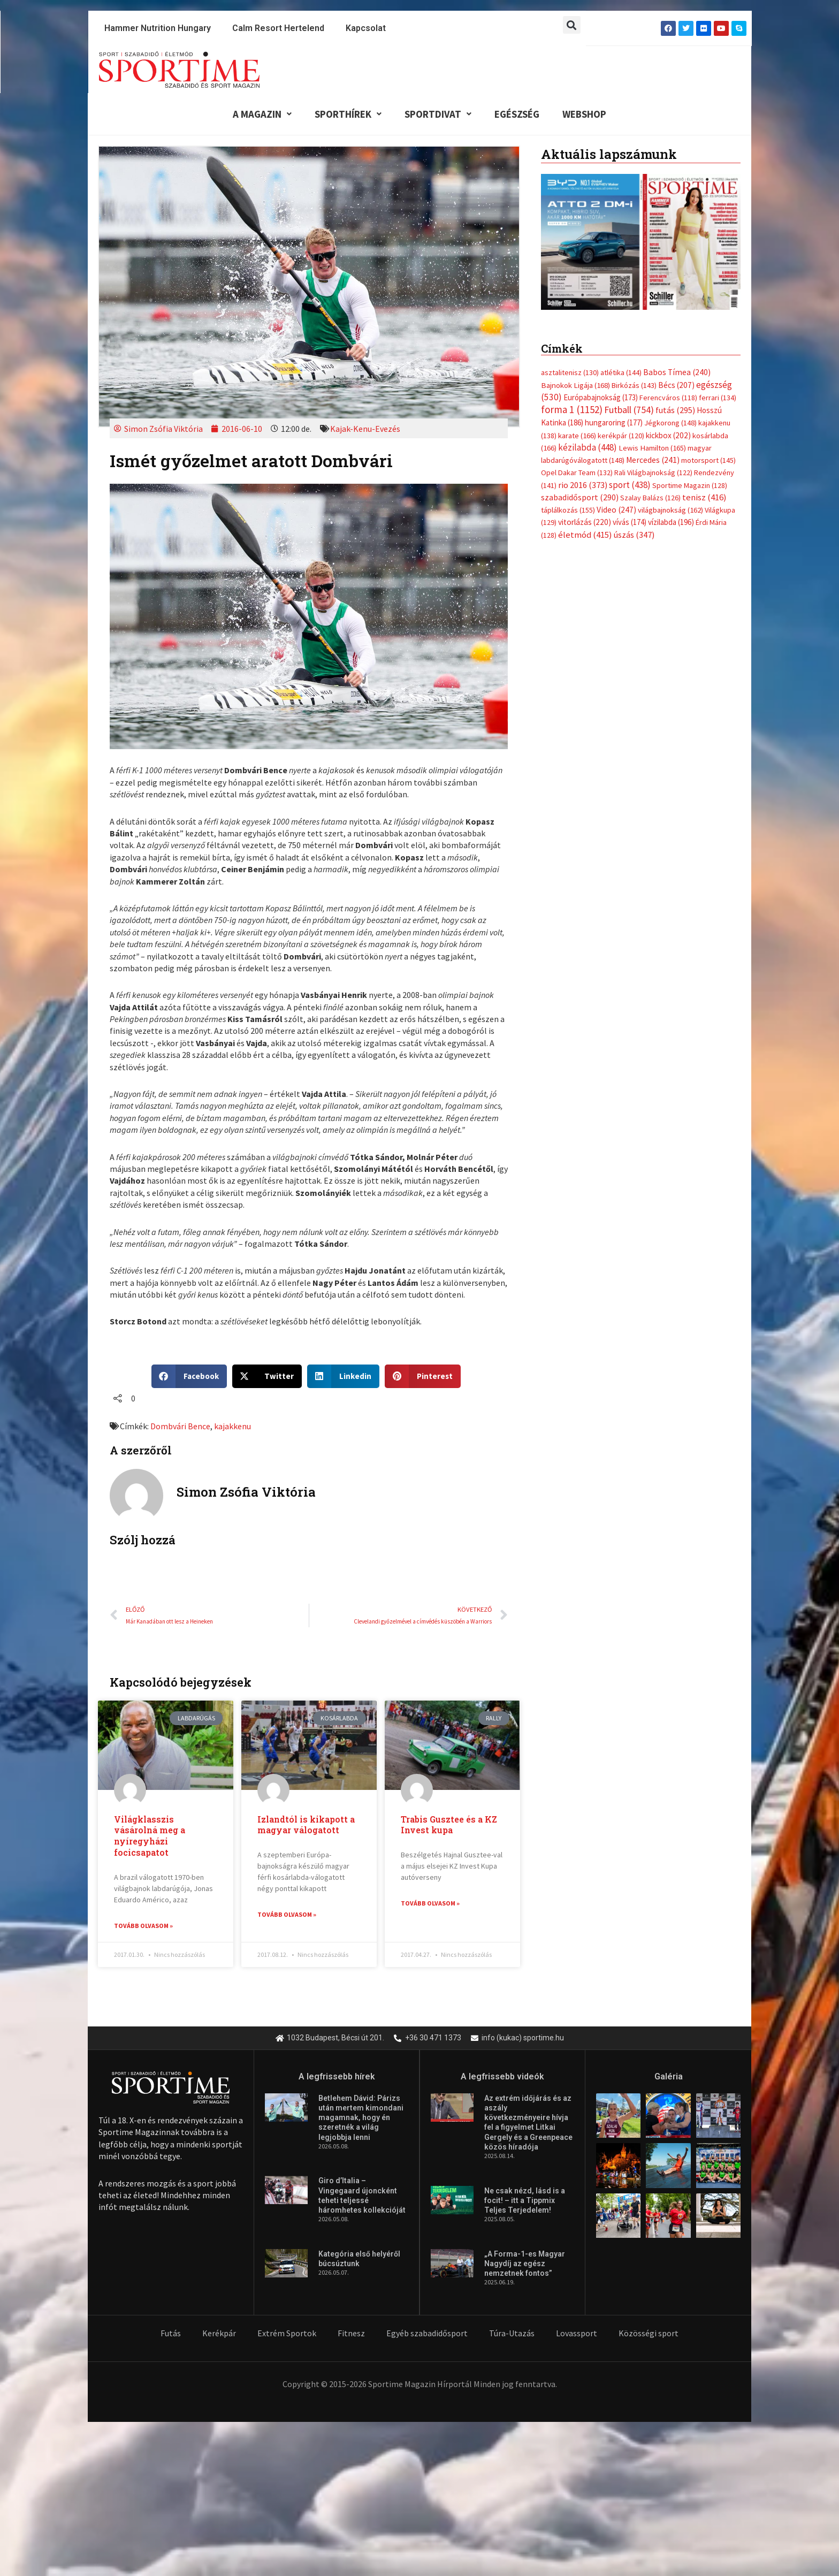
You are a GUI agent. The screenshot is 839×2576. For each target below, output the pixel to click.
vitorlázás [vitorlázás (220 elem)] (584, 524)
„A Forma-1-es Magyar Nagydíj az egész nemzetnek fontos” (524, 2264)
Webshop (586, 114)
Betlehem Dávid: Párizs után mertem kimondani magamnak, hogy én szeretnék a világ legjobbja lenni (360, 2119)
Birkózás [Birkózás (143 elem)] (634, 386)
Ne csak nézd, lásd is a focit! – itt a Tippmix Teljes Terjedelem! (524, 2201)
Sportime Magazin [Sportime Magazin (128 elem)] (689, 486)
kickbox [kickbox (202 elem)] (668, 436)
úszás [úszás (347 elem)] (634, 536)
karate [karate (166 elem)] (577, 436)
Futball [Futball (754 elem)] (629, 411)
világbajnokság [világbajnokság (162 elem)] (670, 511)
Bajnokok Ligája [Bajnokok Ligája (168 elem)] (575, 385)
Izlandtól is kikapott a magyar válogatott (306, 1825)
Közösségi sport (648, 2334)
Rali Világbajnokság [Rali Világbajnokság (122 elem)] (653, 474)
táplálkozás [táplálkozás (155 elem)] (568, 511)
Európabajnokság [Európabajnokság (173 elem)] (600, 398)
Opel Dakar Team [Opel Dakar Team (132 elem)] (577, 474)
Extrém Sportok (286, 2334)
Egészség (517, 114)
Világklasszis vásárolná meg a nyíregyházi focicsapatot (149, 1836)
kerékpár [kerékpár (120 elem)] (621, 436)
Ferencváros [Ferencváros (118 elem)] (668, 398)
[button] (572, 25)
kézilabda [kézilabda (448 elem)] (587, 448)
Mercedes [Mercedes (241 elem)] (653, 461)
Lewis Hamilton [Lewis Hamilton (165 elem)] (652, 449)
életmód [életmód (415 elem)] (585, 536)
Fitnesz (351, 2334)
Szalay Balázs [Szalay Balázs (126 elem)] (650, 499)
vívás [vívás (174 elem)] (629, 524)
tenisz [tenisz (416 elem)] (704, 499)
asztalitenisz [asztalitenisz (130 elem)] (570, 373)
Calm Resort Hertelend (278, 28)
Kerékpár (219, 2334)
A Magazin (259, 114)
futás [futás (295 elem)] (675, 411)
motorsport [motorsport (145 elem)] (708, 461)
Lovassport (576, 2334)
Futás (171, 2334)
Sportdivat (437, 114)
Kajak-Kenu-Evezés (365, 429)
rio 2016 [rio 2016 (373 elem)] (582, 486)
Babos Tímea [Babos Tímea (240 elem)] (677, 373)
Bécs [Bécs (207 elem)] (676, 385)
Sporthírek (345, 114)
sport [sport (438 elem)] (630, 486)
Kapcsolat (366, 28)
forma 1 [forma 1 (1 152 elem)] (571, 410)
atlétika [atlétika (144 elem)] (621, 373)
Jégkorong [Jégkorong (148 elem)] (670, 424)
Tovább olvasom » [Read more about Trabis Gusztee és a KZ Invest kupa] (430, 1904)
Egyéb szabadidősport (427, 2334)
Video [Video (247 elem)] (616, 511)
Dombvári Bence (180, 1426)
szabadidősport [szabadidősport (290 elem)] (580, 498)
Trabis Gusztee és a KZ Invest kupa (449, 1825)
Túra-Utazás (512, 2334)
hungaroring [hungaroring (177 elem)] (614, 423)
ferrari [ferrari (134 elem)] (717, 398)
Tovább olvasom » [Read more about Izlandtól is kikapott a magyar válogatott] (286, 1915)
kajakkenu (232, 1426)
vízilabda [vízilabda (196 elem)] (671, 524)
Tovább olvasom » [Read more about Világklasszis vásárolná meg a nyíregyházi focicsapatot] (143, 1926)
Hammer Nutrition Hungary (157, 28)
